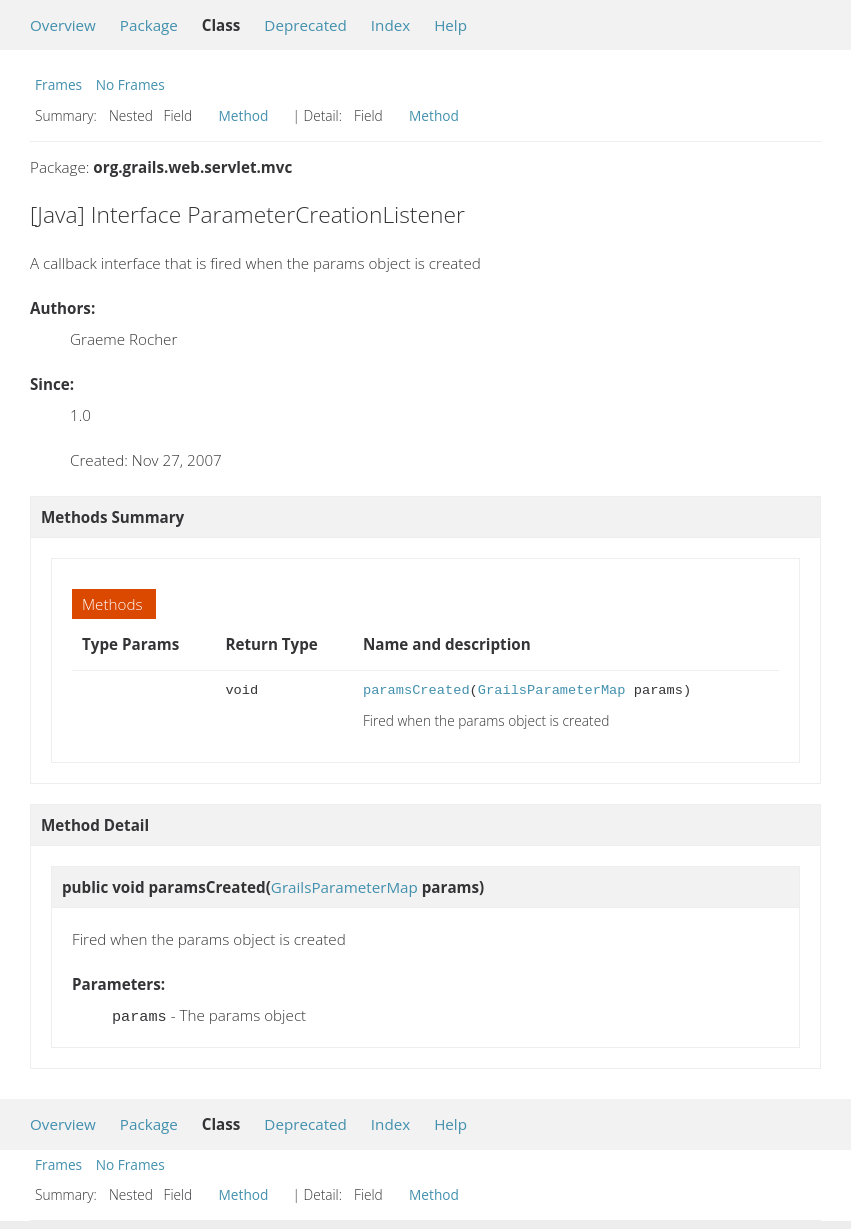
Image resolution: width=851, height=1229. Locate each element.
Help (450, 25)
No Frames (130, 84)
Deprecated (305, 25)
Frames (58, 84)
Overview (63, 25)
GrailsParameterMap (552, 690)
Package (149, 25)
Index (390, 25)
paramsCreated (416, 690)
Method (244, 115)
